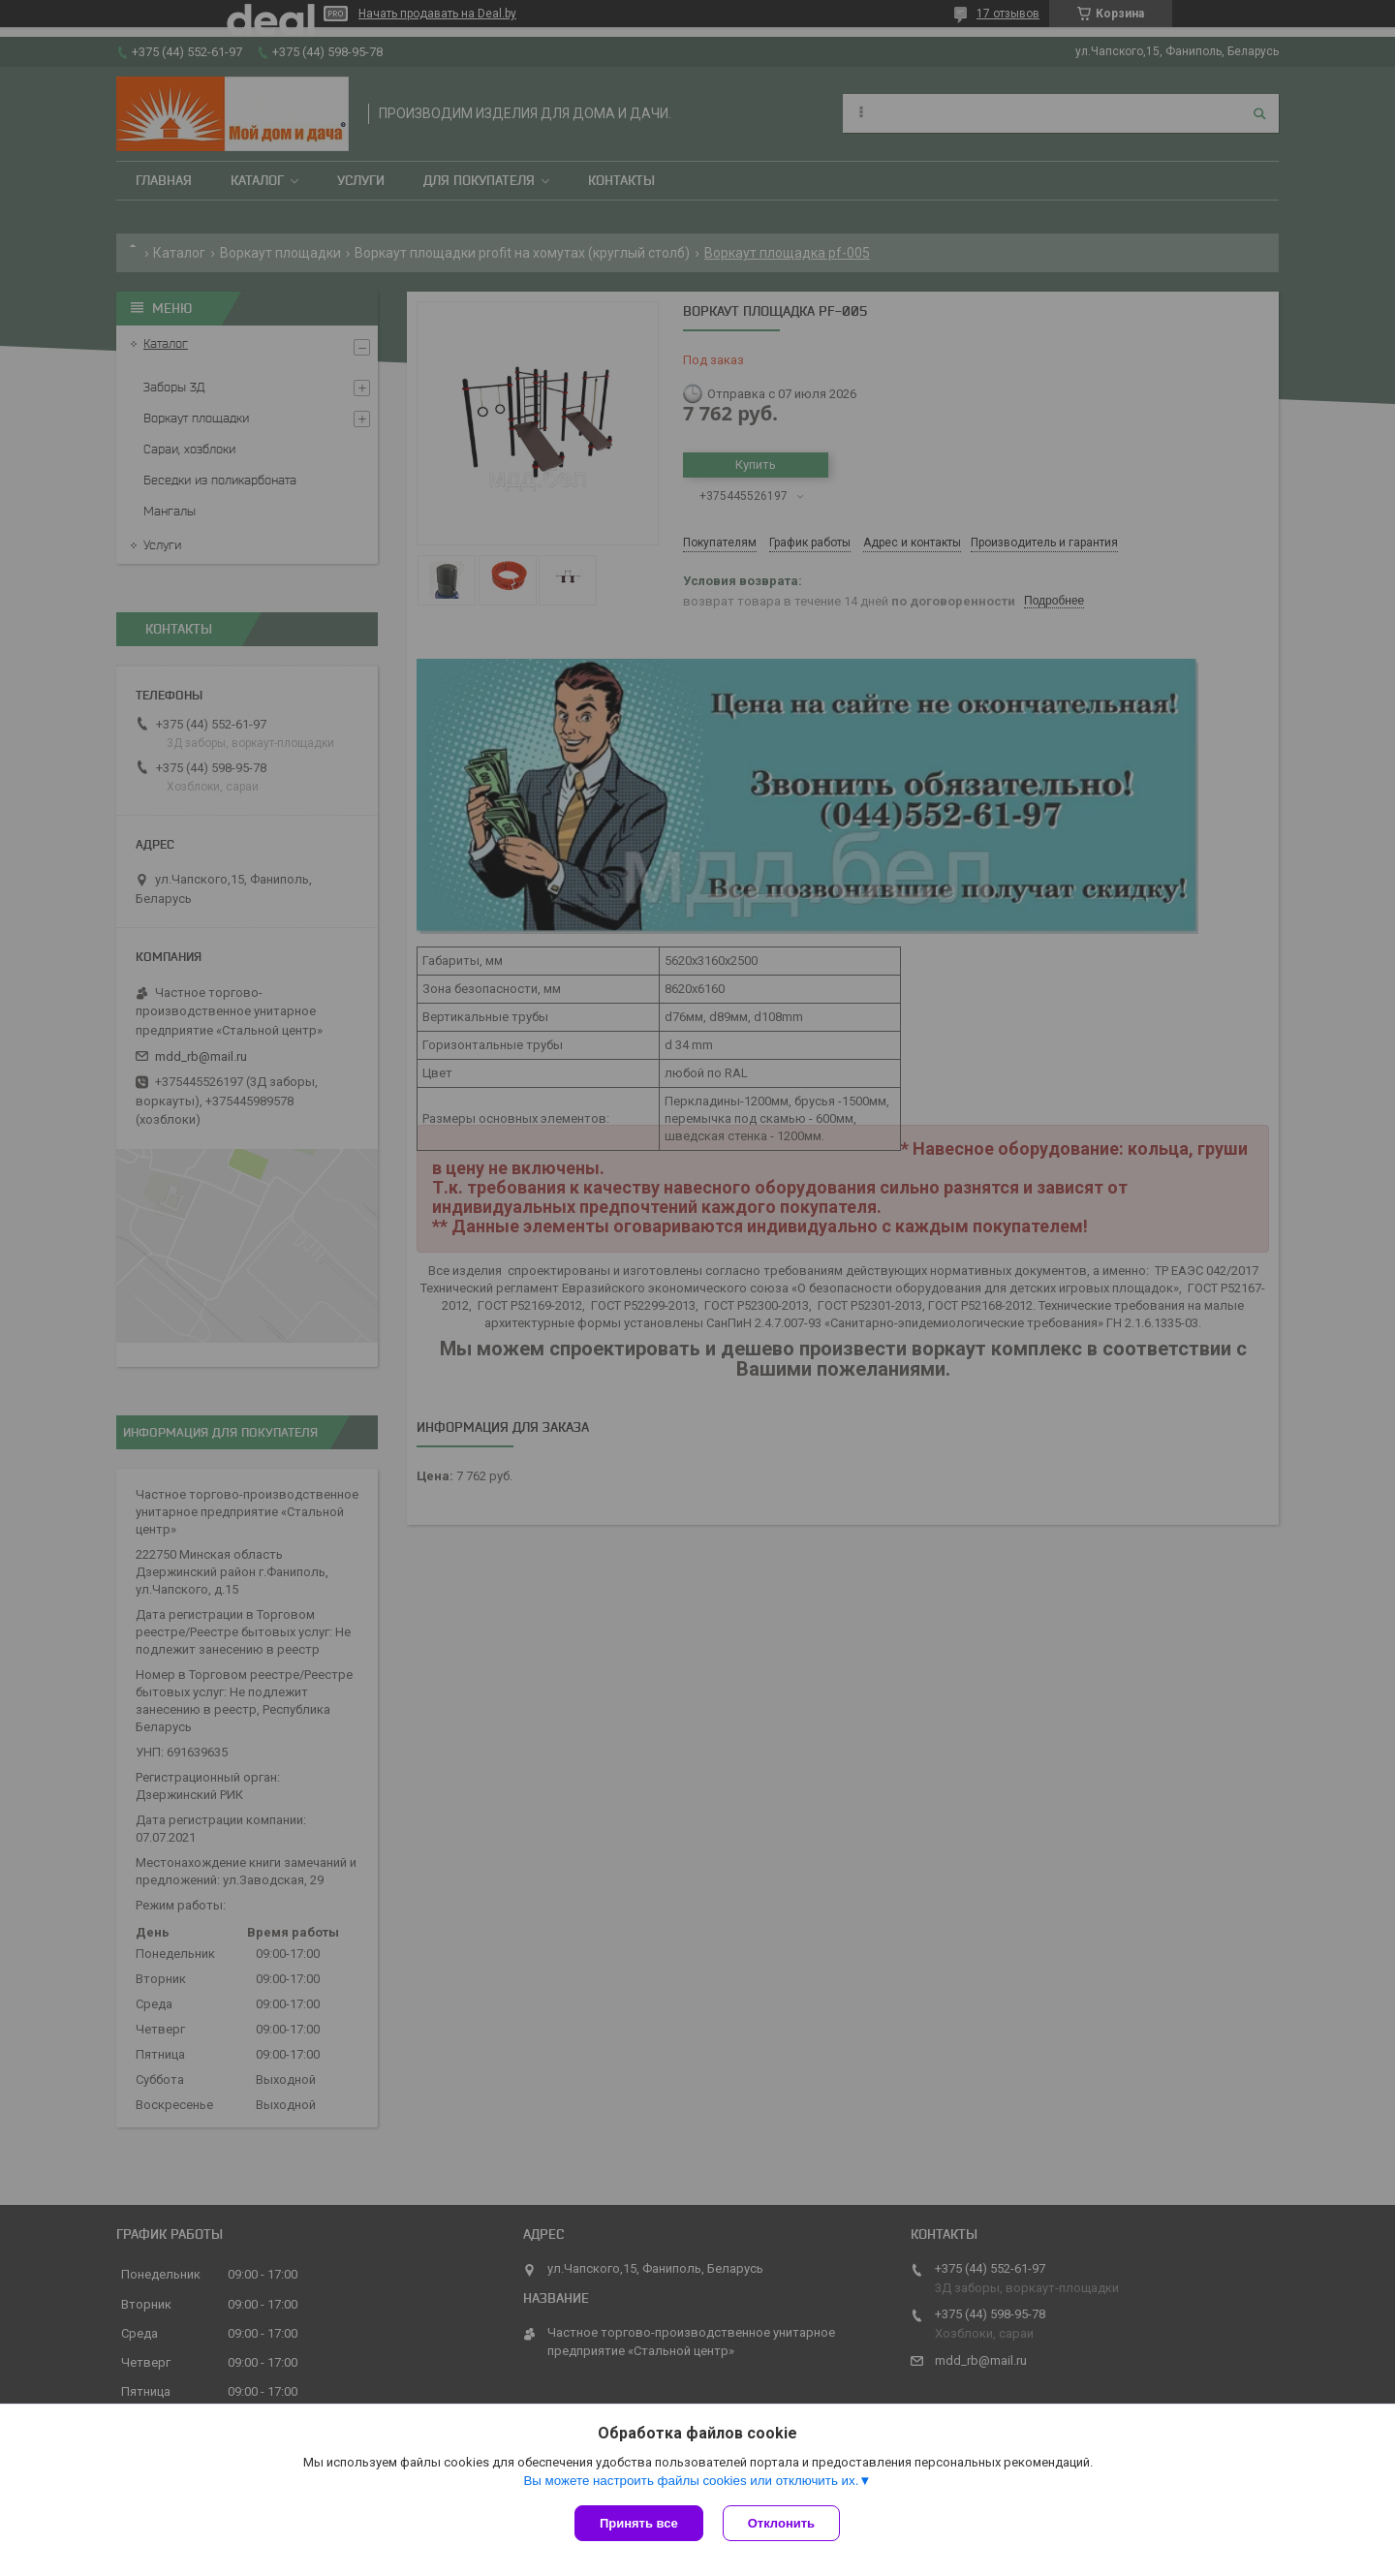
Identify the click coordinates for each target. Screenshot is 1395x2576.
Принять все (639, 2523)
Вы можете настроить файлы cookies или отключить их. (690, 2480)
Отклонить (781, 2523)
